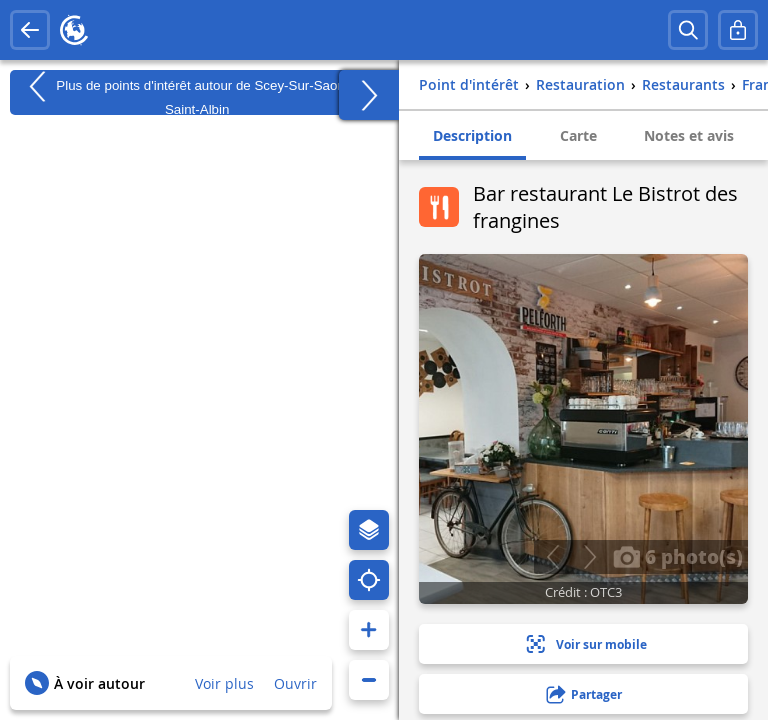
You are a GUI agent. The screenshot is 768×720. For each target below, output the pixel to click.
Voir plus (224, 683)
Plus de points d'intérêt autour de (197, 92)
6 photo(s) (678, 556)
